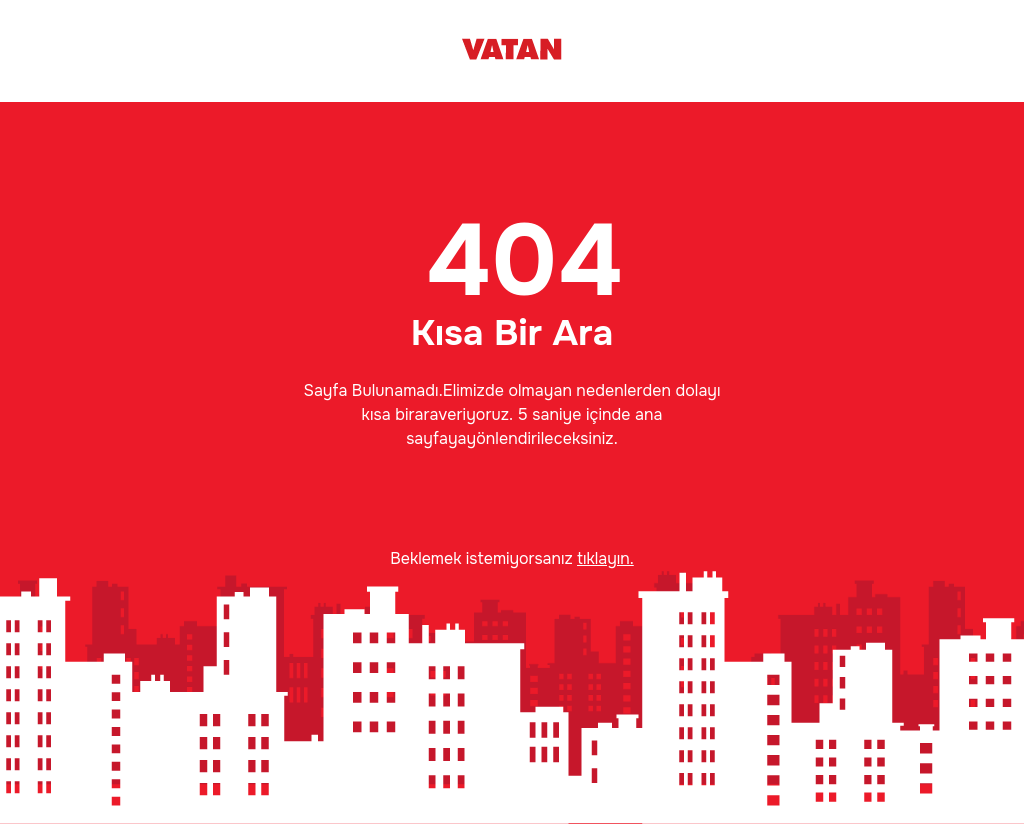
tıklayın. (605, 558)
